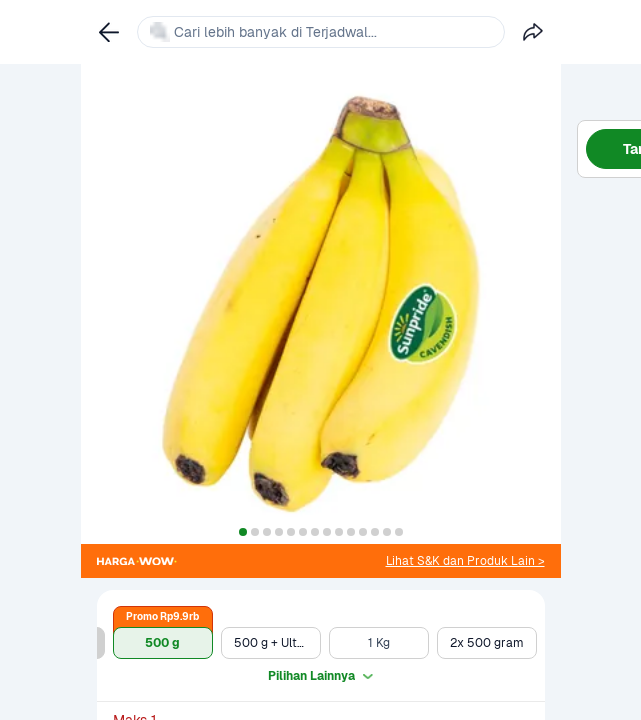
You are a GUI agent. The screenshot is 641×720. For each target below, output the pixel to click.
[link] (465, 561)
